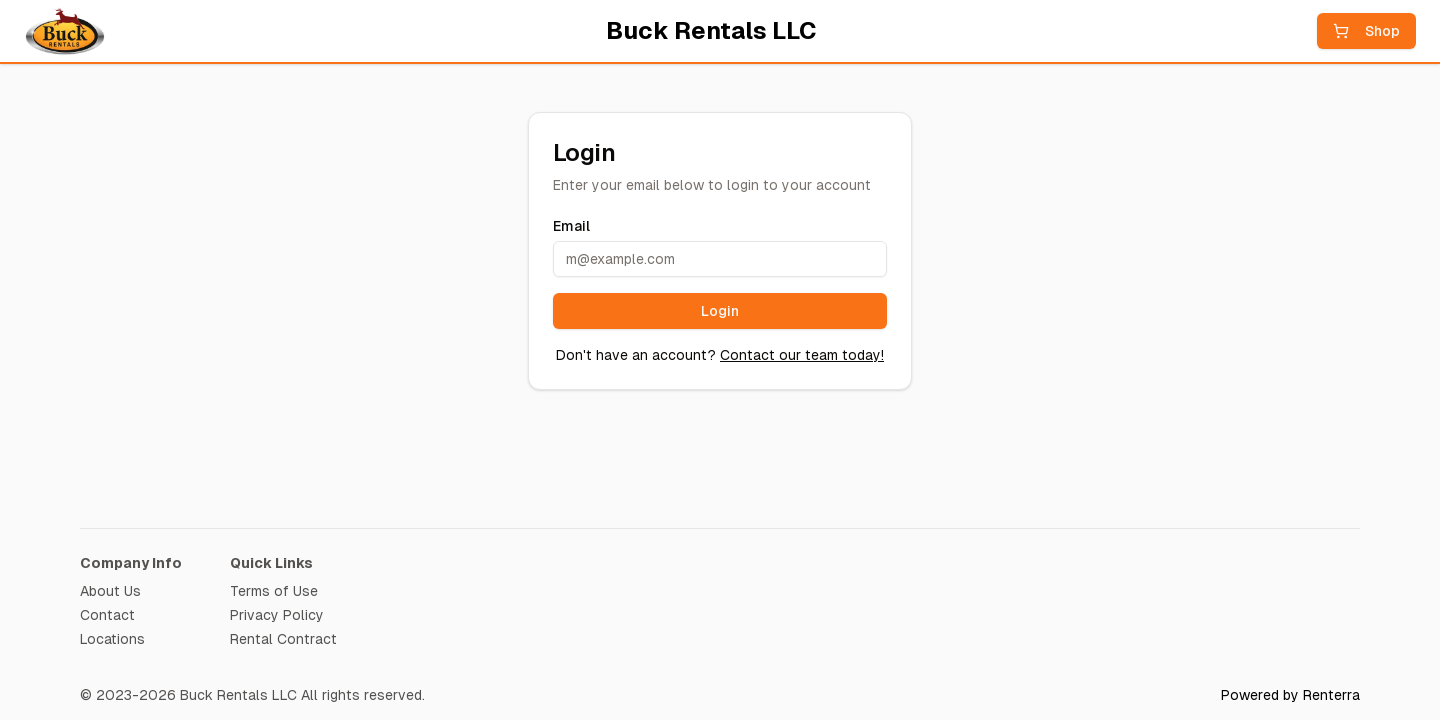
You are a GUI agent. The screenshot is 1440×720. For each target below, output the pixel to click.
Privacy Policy (277, 615)
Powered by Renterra (1290, 695)
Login (720, 311)
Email (571, 226)
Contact (107, 615)
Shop (1366, 31)
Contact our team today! (802, 355)
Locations (112, 639)
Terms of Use (274, 591)
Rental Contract (283, 639)
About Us (110, 591)
